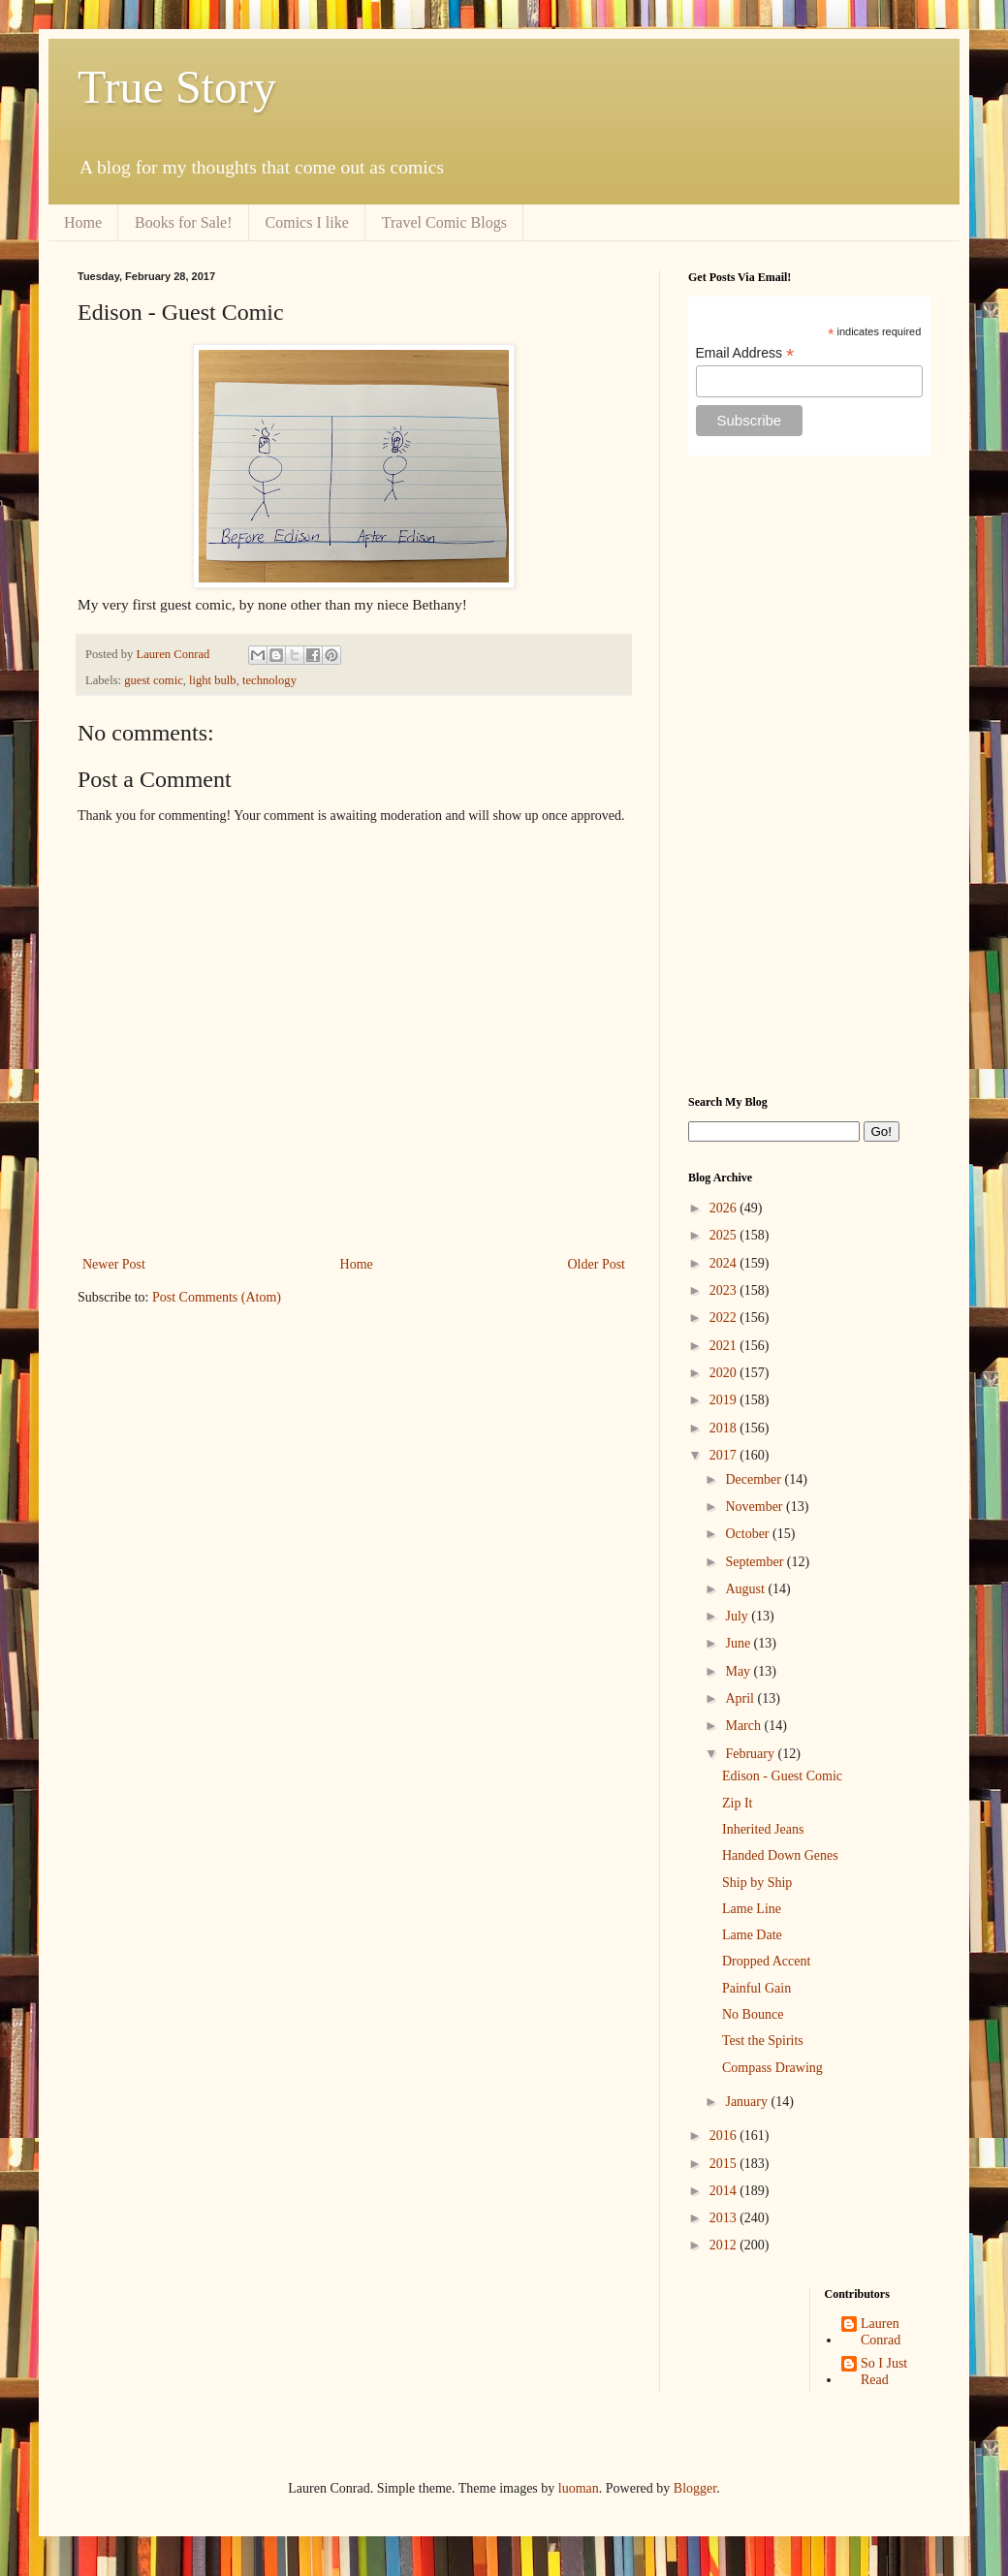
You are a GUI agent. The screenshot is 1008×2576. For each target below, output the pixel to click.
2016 (724, 2135)
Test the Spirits (762, 2040)
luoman (578, 2488)
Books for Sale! (183, 222)
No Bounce (752, 2014)
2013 (724, 2218)
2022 (724, 1317)
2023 (724, 1290)
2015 (724, 2163)
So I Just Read (884, 2371)
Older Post (597, 1264)
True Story (177, 86)
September (755, 1562)
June (739, 1643)
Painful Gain (756, 1988)
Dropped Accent (766, 1961)
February (751, 1753)
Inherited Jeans (762, 1829)
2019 (724, 1400)
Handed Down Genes (780, 1855)
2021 (724, 1345)
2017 (724, 1455)
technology (269, 680)
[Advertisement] (809, 775)
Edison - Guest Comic (782, 1776)
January (748, 2101)
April (741, 1698)
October (748, 1533)
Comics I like (307, 222)
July (738, 1616)
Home (83, 222)
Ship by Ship (757, 1882)
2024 (724, 1263)
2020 (724, 1373)
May (739, 1671)
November (755, 1506)
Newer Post (113, 1264)
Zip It (737, 1803)
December (754, 1479)
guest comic (153, 680)
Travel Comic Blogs (444, 222)
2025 (724, 1235)
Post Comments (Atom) (216, 1297)
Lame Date (752, 1935)
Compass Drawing (772, 2067)
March (744, 1725)
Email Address (745, 353)
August (746, 1589)
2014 (724, 2190)
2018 (724, 1428)
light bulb (212, 680)
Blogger (695, 2488)
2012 (724, 2245)
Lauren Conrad (880, 2331)
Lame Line (751, 1908)
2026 (724, 1208)
